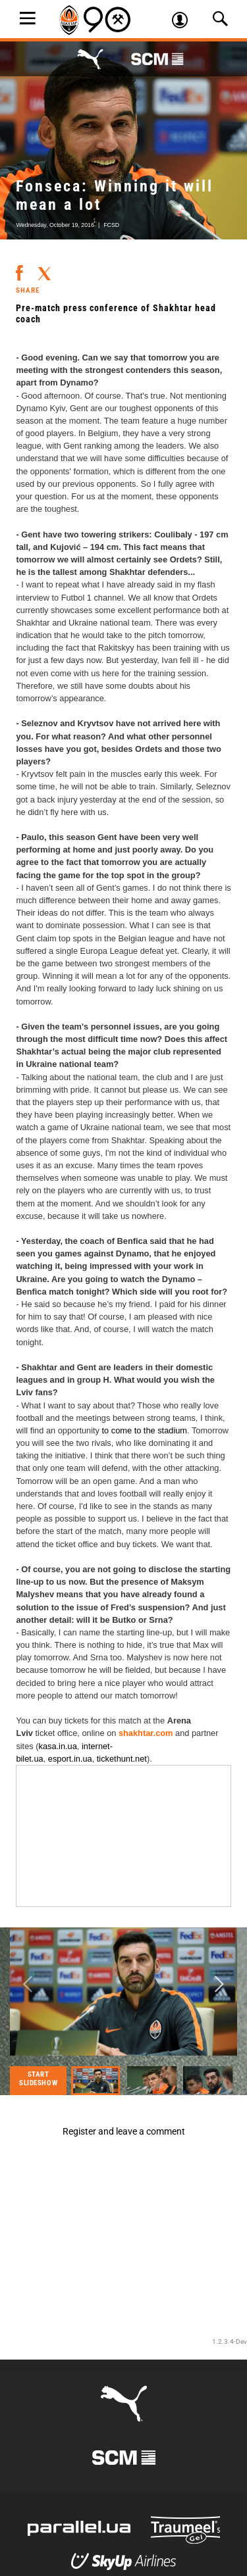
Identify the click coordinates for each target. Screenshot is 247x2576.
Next (219, 1985)
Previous (27, 1985)
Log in (184, 22)
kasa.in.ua (58, 1746)
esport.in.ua (70, 1759)
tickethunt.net (122, 1759)
